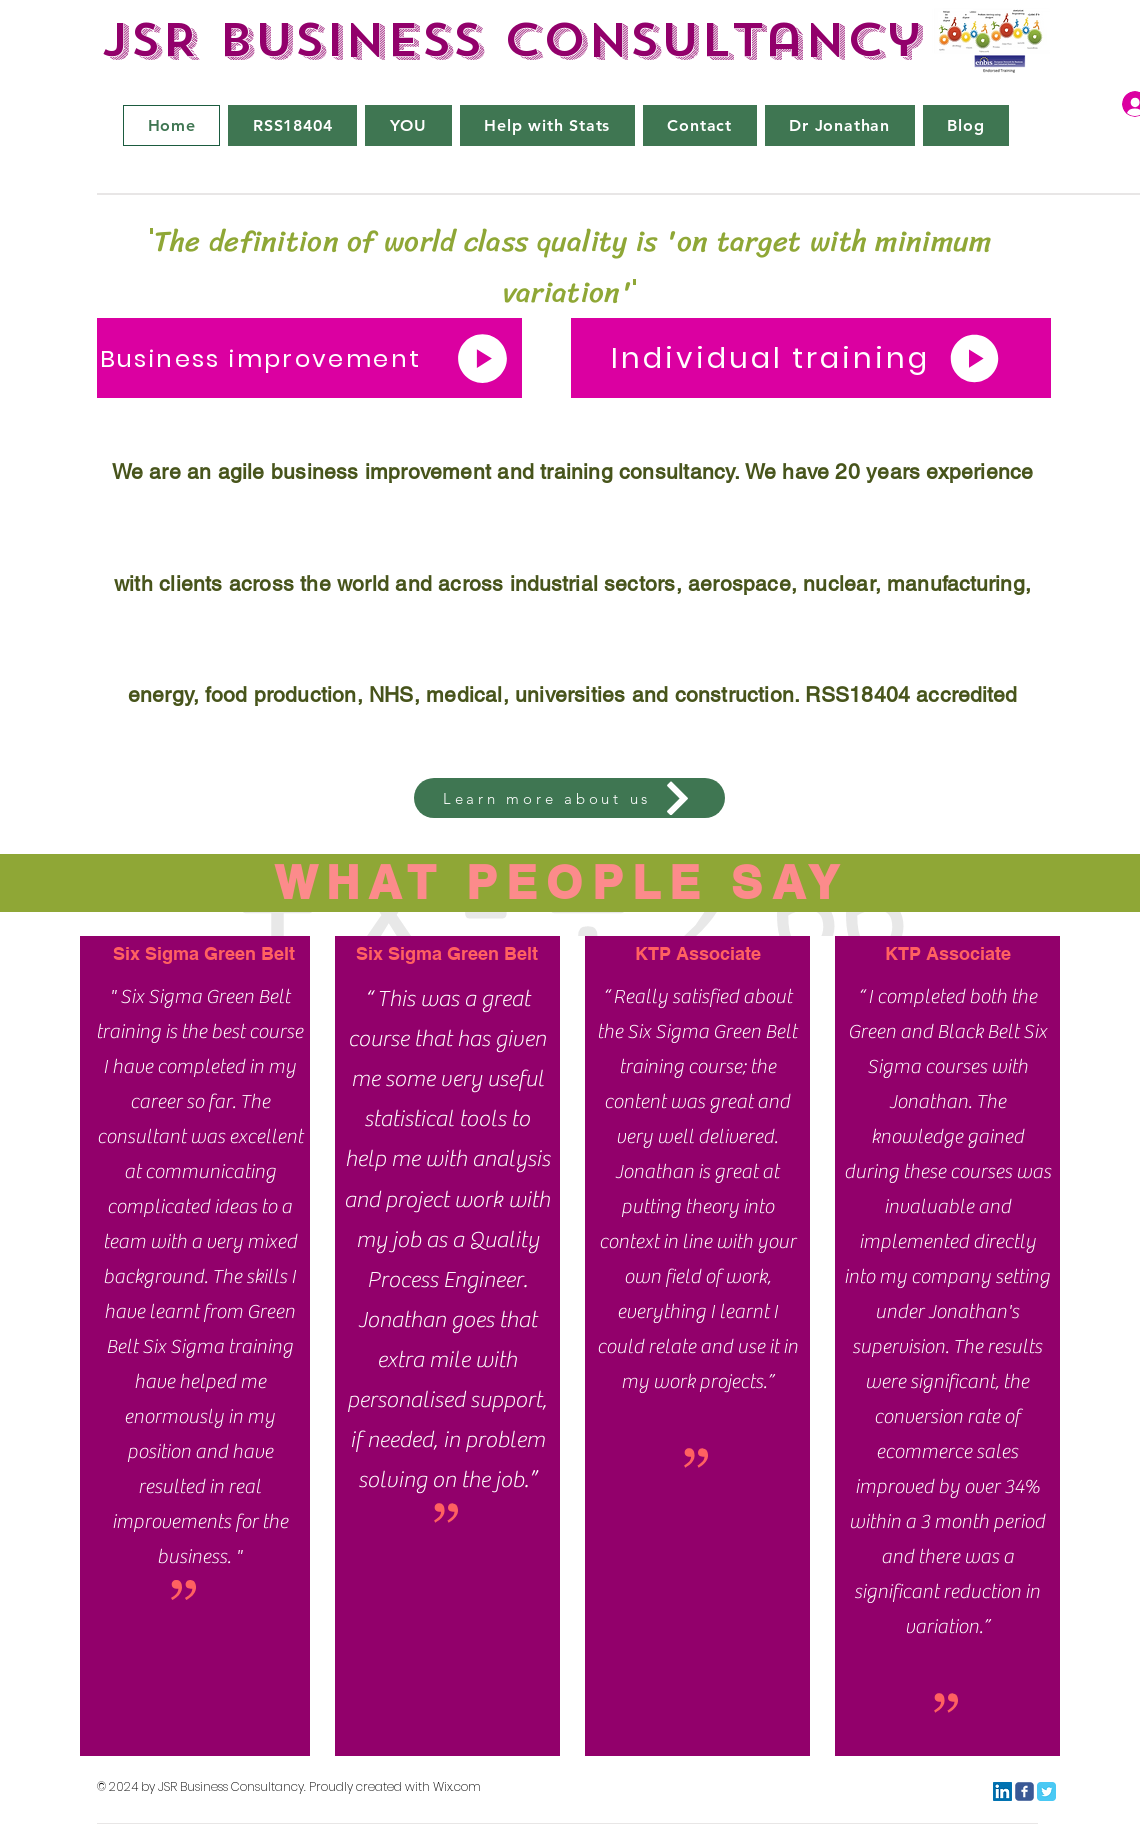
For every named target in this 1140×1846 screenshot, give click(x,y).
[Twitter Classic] (1046, 1791)
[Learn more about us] (569, 798)
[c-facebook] (1024, 1791)
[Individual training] (811, 358)
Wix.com (457, 1786)
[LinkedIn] (1002, 1791)
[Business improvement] (309, 358)
